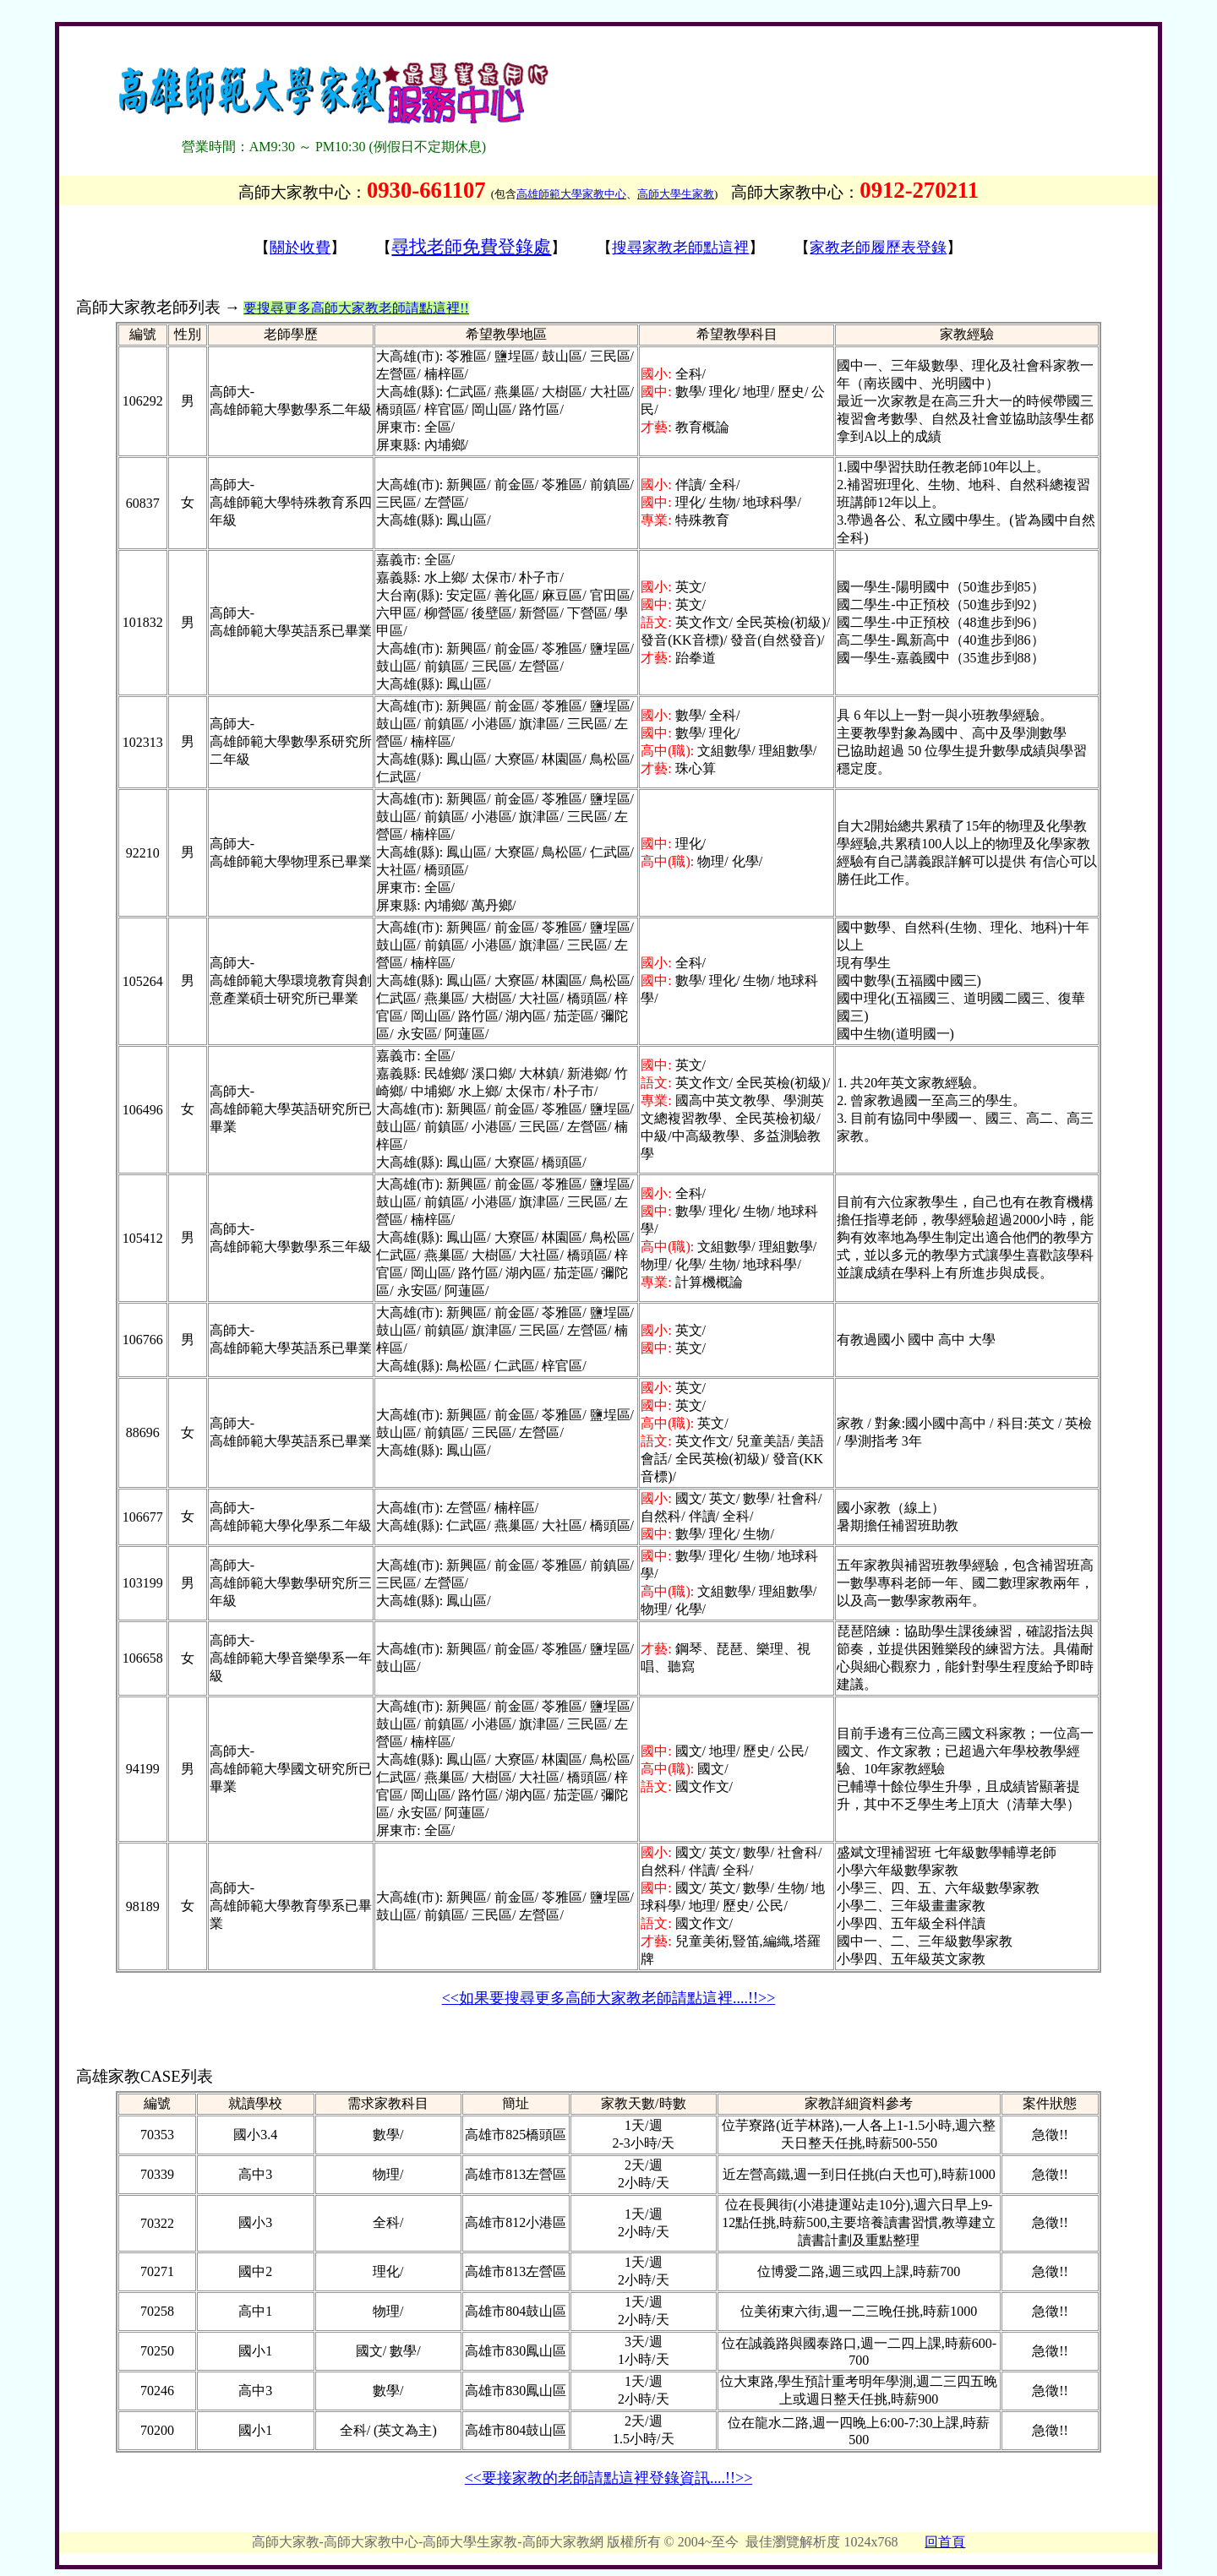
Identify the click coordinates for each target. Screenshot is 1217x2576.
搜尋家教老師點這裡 (680, 247)
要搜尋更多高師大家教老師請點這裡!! (356, 308)
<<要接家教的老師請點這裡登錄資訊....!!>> (609, 2478)
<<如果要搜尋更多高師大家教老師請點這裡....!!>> (609, 1998)
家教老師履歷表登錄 (878, 247)
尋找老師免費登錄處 (471, 247)
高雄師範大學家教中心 (571, 194)
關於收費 (300, 247)
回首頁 (945, 2542)
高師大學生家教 (675, 194)
